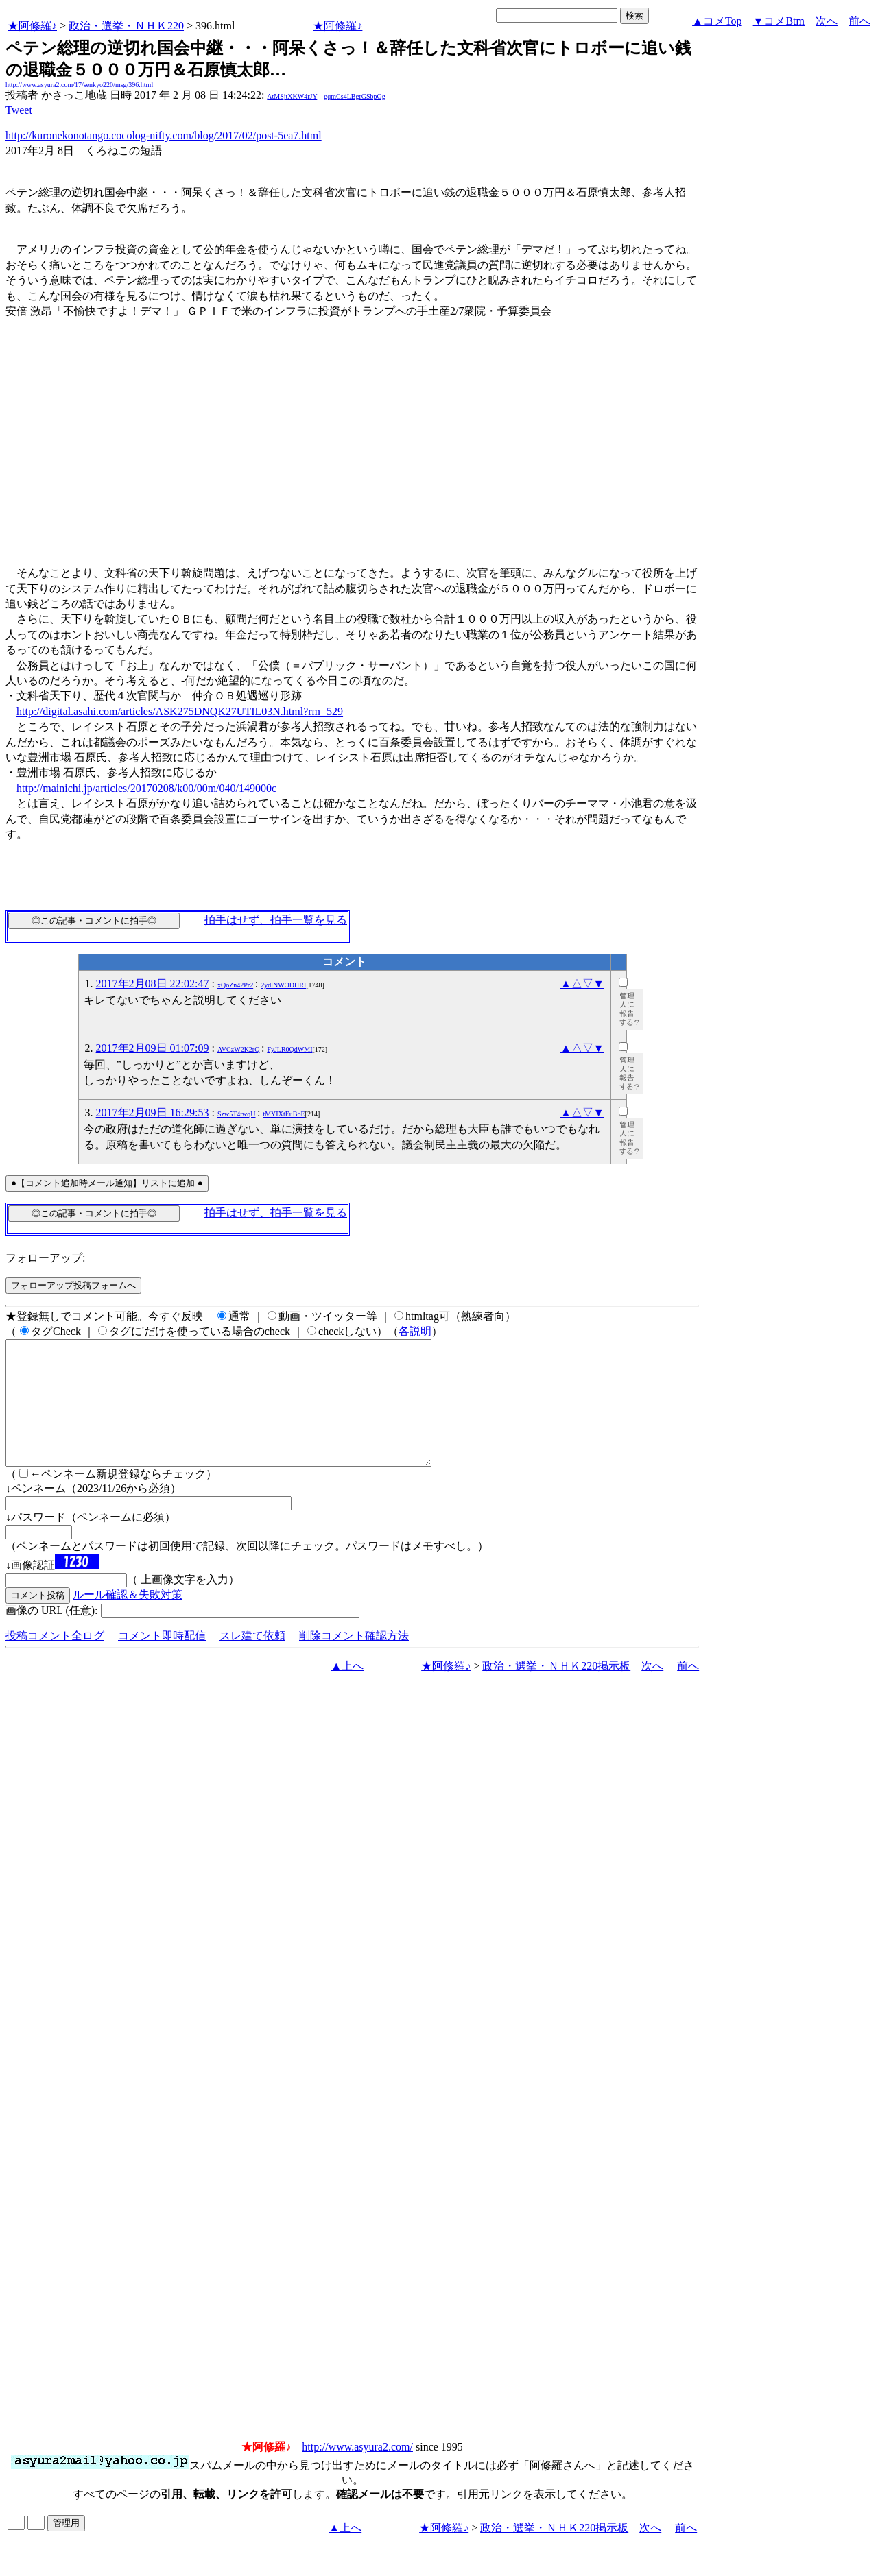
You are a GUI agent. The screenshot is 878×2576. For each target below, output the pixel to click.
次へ (827, 21)
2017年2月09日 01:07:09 (152, 1048)
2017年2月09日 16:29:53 (152, 1112)
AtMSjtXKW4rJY (292, 96)
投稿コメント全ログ (54, 1660)
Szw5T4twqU (236, 1114)
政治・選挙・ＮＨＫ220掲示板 (556, 1690)
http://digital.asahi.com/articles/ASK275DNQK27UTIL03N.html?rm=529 (179, 711)
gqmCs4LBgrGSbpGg (354, 96)
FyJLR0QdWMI (289, 1049)
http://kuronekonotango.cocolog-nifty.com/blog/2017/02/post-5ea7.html (163, 135)
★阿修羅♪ (32, 26)
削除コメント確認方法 (354, 1660)
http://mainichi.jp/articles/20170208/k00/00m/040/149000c (146, 788)
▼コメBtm (779, 21)
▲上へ (347, 1690)
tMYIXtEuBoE (284, 1114)
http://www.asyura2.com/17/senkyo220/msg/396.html (79, 84)
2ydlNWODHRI (283, 985)
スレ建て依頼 (252, 1660)
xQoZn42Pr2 (235, 985)
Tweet (18, 110)
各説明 (415, 1331)
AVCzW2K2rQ (238, 1049)
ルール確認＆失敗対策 (127, 1619)
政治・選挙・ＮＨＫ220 (126, 26)
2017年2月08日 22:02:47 (152, 983)
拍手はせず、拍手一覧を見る (275, 920)
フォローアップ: (45, 1258)
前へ (859, 21)
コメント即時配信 (162, 1660)
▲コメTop (717, 21)
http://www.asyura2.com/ (357, 2471)
